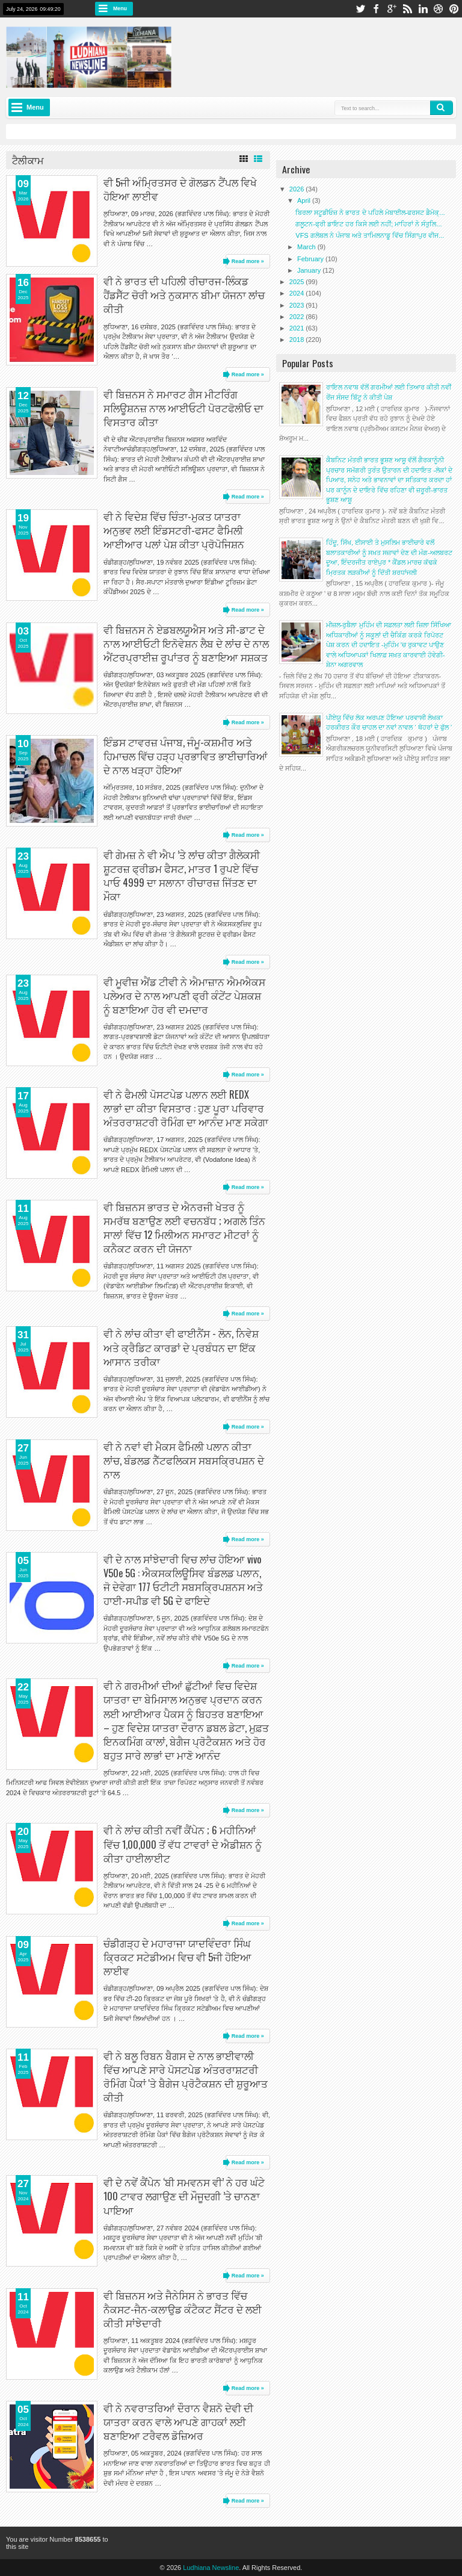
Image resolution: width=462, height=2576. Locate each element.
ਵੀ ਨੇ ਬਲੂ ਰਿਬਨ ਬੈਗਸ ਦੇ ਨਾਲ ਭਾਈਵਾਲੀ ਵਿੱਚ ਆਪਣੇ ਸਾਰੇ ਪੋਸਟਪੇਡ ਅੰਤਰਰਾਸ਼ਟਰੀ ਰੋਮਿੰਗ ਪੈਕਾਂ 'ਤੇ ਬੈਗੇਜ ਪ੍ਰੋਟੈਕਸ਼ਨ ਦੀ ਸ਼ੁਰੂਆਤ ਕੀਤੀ (185, 2076)
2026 (297, 189)
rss (407, 8)
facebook (376, 8)
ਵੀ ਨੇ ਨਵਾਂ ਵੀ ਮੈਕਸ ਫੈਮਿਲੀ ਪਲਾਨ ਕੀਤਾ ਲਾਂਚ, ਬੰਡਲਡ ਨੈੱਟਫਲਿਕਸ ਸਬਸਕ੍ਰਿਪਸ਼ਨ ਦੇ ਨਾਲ (183, 1460)
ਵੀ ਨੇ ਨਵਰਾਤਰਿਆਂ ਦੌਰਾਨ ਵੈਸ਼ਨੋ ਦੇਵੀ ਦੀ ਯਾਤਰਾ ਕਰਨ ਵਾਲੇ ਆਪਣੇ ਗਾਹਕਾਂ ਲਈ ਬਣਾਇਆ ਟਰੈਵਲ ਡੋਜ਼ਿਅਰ (178, 2421)
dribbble (438, 8)
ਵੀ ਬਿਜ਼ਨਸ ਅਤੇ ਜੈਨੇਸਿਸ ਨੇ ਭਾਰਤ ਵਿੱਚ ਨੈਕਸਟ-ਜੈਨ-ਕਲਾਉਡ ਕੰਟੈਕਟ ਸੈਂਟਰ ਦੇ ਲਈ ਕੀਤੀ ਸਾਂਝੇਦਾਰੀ (182, 2309)
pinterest (454, 8)
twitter (360, 8)
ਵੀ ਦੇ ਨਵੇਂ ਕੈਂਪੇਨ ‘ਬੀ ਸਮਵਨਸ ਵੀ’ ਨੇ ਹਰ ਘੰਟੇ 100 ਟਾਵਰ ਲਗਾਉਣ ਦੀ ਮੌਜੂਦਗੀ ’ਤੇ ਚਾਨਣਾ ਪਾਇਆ (184, 2195)
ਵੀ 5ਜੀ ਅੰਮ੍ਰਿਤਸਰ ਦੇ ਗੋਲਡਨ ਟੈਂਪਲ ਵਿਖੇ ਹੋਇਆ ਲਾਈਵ (180, 189)
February (311, 258)
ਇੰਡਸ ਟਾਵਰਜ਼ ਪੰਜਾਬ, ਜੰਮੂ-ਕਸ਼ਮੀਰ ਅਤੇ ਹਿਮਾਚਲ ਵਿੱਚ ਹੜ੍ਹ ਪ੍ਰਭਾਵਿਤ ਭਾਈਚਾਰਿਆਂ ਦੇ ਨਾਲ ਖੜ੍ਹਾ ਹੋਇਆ (185, 755)
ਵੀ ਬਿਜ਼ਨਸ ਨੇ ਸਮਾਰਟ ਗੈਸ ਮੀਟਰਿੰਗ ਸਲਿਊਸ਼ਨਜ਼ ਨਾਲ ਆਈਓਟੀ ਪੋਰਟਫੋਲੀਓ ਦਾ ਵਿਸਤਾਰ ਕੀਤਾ (183, 407)
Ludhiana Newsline (211, 2567)
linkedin (423, 8)
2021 (297, 328)
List (258, 159)
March (307, 246)
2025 (297, 281)
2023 (297, 305)
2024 (297, 293)
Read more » (248, 261)
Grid (244, 159)
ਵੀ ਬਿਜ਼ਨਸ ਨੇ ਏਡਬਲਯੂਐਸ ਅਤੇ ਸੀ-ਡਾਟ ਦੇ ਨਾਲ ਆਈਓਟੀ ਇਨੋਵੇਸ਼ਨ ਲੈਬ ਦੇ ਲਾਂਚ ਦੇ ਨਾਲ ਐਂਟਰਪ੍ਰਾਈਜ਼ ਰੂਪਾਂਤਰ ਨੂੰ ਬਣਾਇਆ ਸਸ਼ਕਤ (186, 643)
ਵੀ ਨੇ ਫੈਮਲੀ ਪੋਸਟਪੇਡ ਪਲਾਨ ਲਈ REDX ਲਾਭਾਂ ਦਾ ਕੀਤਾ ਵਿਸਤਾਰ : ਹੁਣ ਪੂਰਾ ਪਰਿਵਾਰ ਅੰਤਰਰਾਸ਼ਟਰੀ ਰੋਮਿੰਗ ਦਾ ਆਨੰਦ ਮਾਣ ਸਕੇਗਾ (185, 1108)
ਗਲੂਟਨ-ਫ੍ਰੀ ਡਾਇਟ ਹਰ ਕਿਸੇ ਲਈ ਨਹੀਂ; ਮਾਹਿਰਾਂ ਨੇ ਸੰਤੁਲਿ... (368, 224)
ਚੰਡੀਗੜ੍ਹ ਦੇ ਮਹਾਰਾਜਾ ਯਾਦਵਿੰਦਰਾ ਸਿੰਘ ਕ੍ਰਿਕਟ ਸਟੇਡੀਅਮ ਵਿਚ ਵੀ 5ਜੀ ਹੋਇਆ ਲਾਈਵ (177, 1956)
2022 (297, 316)
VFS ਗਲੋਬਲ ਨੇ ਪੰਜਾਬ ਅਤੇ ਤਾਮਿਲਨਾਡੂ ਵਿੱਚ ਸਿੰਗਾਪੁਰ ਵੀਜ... (369, 235)
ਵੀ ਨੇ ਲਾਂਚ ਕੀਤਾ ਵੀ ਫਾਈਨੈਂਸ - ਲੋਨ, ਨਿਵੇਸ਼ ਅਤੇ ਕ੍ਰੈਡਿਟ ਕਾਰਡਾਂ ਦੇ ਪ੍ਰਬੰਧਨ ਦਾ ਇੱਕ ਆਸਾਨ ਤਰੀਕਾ (181, 1347)
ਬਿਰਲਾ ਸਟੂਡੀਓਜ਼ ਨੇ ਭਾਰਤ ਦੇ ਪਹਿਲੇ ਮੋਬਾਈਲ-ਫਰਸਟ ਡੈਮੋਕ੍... (370, 212)
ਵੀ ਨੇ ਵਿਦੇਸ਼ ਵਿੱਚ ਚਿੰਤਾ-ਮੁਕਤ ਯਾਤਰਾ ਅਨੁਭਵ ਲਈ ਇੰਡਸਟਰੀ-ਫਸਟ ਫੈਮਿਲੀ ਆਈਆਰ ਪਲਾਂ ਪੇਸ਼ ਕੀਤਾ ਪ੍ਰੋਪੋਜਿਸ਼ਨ (173, 530)
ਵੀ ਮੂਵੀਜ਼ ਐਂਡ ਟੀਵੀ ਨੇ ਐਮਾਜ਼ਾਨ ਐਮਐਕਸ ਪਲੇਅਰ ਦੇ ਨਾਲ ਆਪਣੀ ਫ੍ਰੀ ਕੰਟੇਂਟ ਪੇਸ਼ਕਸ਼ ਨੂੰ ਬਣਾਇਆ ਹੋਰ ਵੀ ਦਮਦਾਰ (184, 995)
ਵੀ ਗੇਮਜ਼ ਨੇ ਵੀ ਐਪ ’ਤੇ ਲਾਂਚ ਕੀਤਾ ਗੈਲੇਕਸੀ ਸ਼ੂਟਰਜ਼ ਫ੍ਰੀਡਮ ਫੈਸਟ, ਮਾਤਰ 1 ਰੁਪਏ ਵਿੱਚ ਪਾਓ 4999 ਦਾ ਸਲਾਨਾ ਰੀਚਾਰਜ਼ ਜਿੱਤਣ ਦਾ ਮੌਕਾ (181, 875)
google (391, 8)
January (309, 270)
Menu (120, 8)
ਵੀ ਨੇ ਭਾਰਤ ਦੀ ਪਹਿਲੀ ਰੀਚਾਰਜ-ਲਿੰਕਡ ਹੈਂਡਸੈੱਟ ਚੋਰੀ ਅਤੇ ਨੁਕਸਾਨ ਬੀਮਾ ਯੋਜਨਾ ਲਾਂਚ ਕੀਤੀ (184, 294)
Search (441, 108)
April (304, 200)
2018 (297, 339)
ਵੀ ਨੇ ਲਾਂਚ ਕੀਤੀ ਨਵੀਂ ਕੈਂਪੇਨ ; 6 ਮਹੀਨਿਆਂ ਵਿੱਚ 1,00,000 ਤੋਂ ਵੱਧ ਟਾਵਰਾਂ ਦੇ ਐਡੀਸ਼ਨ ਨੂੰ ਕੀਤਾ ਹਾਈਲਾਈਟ (182, 1843)
